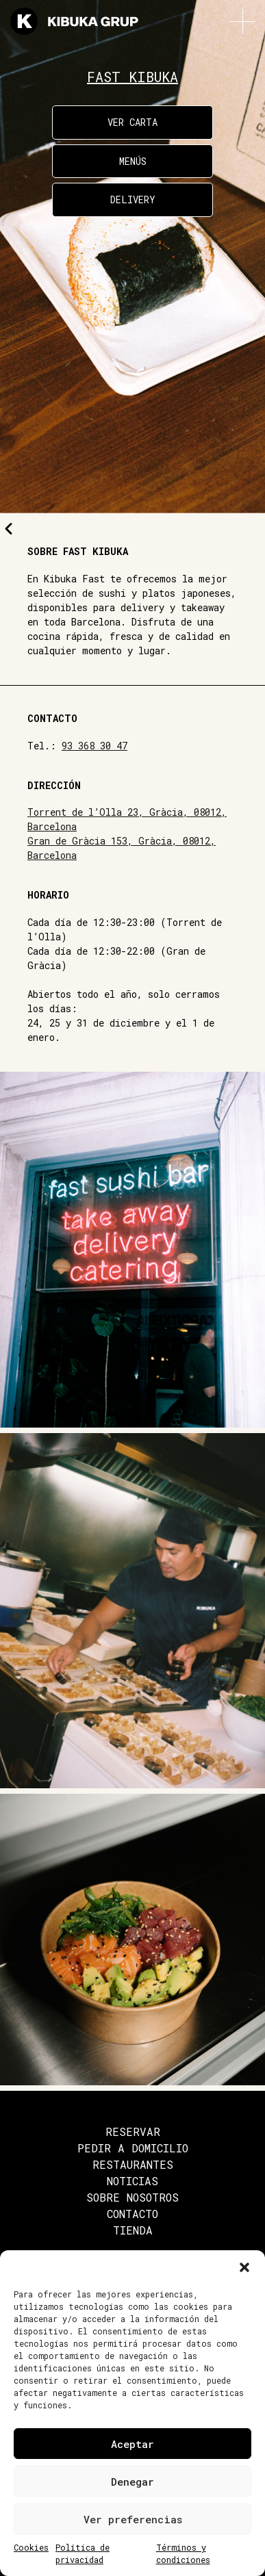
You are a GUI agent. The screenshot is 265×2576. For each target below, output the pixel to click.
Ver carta (132, 122)
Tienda (133, 2230)
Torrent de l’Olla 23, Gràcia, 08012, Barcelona (127, 819)
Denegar (132, 2481)
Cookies (31, 2547)
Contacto (132, 2213)
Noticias (132, 2181)
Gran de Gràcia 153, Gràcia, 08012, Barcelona (121, 848)
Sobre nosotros (132, 2197)
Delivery (132, 199)
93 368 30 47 (94, 745)
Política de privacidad (82, 2553)
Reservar (132, 2131)
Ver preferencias (133, 2519)
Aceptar (132, 2444)
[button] (244, 2267)
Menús (133, 161)
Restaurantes (132, 2164)
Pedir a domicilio (132, 2148)
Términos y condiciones (183, 2553)
